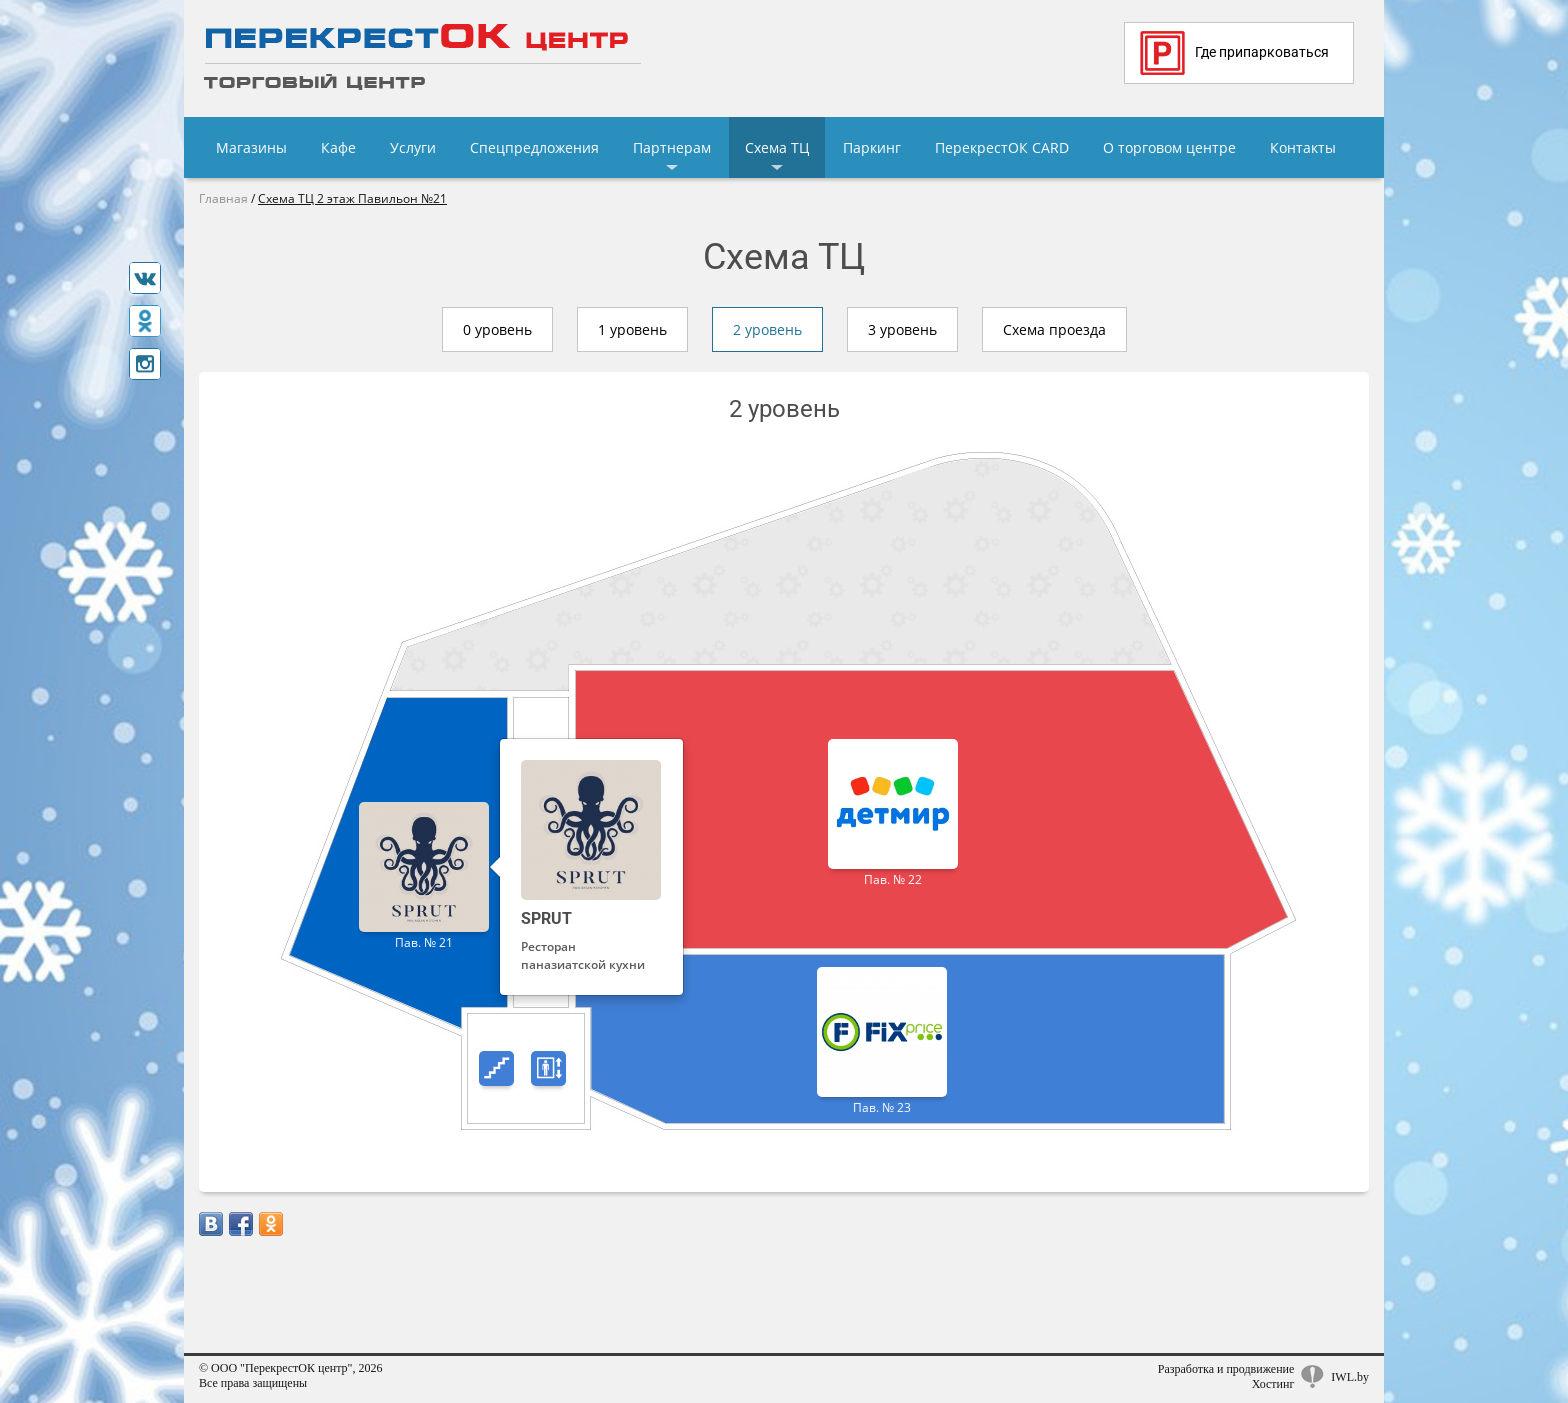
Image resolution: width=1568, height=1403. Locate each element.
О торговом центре (1169, 147)
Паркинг (872, 147)
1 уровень (632, 329)
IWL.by (1350, 1377)
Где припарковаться (1234, 53)
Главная (223, 198)
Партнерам (672, 147)
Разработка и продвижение (1226, 1369)
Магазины (251, 147)
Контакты (1303, 147)
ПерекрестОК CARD (1002, 147)
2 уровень (767, 329)
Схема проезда (1054, 329)
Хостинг (1273, 1384)
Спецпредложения (534, 147)
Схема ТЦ (777, 147)
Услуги (413, 147)
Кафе (338, 147)
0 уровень (497, 329)
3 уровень (902, 329)
